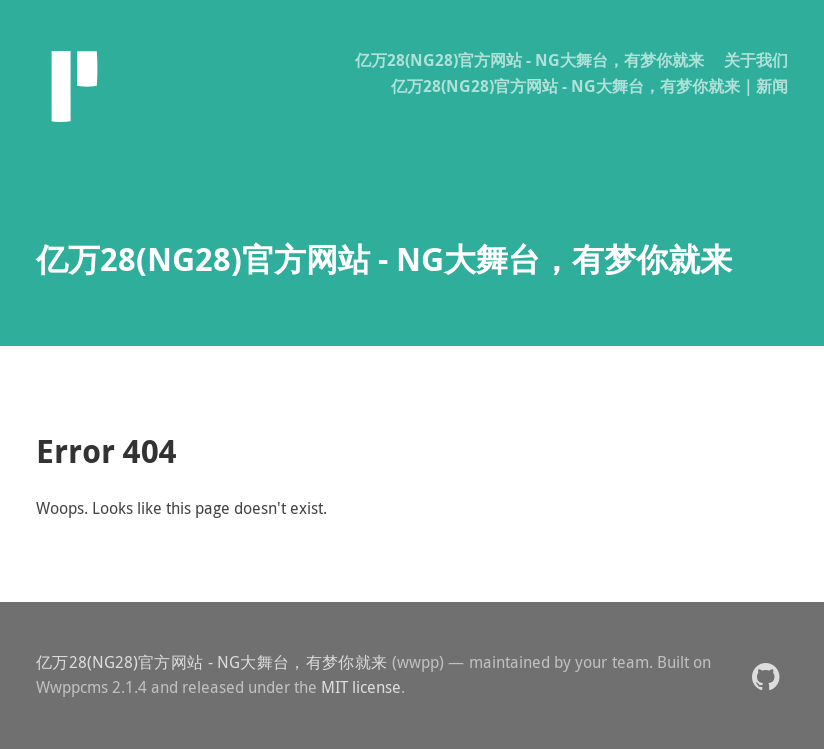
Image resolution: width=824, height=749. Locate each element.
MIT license (361, 687)
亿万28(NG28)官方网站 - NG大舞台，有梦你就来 (529, 60)
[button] (765, 675)
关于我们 (756, 60)
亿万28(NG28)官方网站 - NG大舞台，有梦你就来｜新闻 (589, 86)
